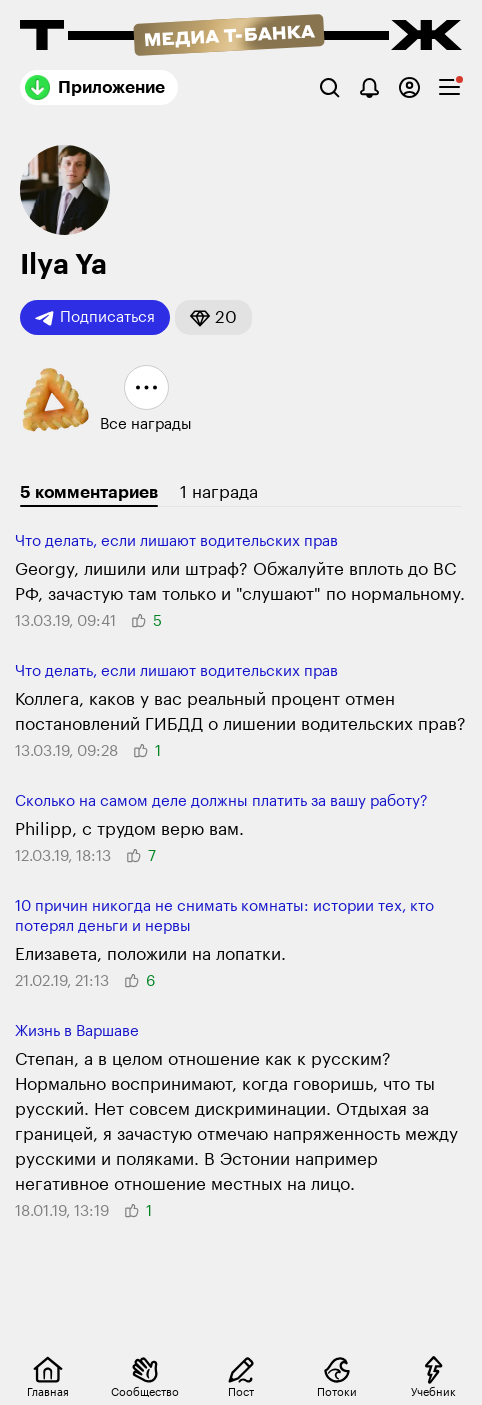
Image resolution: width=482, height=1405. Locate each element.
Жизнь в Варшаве (77, 1031)
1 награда (219, 492)
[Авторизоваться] (409, 87)
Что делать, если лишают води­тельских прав (176, 541)
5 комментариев (89, 492)
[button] (213, 317)
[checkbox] (449, 87)
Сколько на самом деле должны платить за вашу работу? (221, 801)
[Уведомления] (369, 87)
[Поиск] (329, 87)
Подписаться (95, 318)
